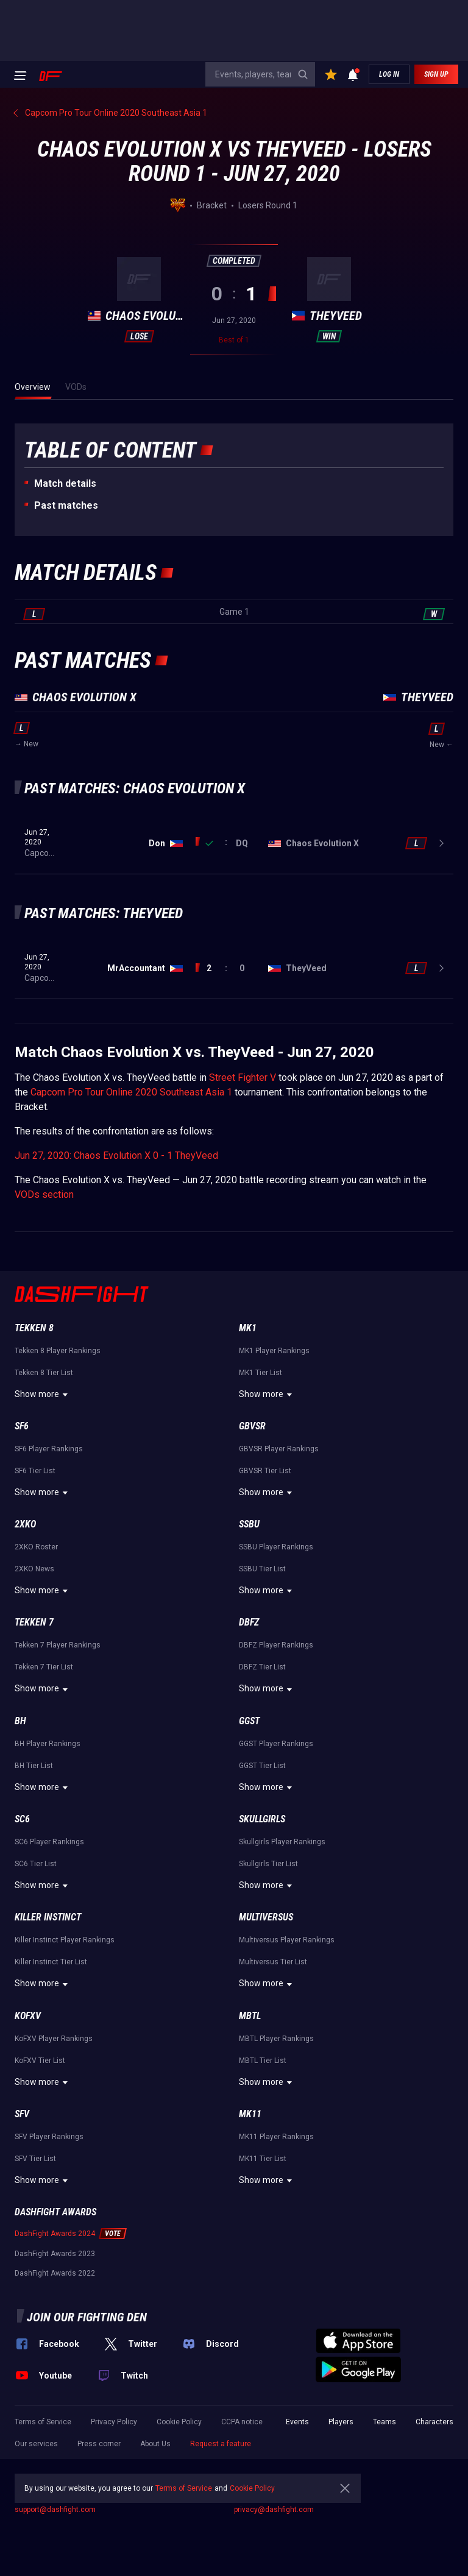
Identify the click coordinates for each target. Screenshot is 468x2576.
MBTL (250, 2016)
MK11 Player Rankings (276, 2136)
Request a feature (220, 2444)
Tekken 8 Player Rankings (58, 1350)
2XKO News (34, 1569)
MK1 (248, 1328)
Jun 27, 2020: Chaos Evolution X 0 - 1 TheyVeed (116, 1155)
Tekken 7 (34, 1622)
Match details (65, 483)
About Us (155, 2444)
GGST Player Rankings (276, 1743)
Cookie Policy (179, 2422)
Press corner (99, 2444)
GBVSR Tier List (265, 1471)
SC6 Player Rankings (49, 1842)
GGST (249, 1721)
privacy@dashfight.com (274, 2509)
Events (297, 2422)
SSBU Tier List (262, 1569)
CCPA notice (242, 2422)
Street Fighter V (242, 1077)
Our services (36, 2444)
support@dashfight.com (55, 2509)
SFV (22, 2114)
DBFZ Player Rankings (276, 1645)
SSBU (249, 1524)
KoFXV (28, 2016)
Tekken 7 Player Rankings (58, 1645)
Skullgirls (262, 1819)
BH (20, 1721)
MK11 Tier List (262, 2158)
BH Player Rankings (47, 1743)
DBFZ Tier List (262, 1667)
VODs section (44, 1194)
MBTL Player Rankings (276, 2038)
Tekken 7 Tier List (44, 1667)
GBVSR (252, 1426)
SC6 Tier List (36, 1863)
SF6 (22, 1426)
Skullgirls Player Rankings (282, 1842)
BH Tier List (34, 1765)
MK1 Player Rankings (274, 1350)
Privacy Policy (114, 2422)
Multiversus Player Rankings (287, 1940)
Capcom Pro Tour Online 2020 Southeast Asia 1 (131, 1092)
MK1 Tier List (260, 1372)
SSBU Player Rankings (276, 1547)
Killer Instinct (48, 1917)
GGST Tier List (262, 1765)
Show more (43, 1395)
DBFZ (249, 1622)
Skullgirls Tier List (268, 1863)
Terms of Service (43, 2422)
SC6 (22, 1819)
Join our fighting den (87, 2317)
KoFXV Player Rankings (54, 2038)
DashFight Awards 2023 (55, 2253)
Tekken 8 (34, 1328)
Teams (384, 2422)
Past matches (66, 505)
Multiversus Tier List (273, 1962)
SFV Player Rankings (49, 2136)
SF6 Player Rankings (49, 1449)
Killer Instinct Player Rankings (65, 1940)
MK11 (250, 2114)
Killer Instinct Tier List (51, 1962)
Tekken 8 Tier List (44, 1372)
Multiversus (266, 1917)
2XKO (25, 1524)
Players (340, 2422)
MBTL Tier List (262, 2060)
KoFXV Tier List (40, 2060)
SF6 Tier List (35, 1471)
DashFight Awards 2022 (55, 2273)
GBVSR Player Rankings (279, 1449)
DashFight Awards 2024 (55, 2233)
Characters (434, 2422)
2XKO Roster (36, 1547)
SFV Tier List (35, 2158)
